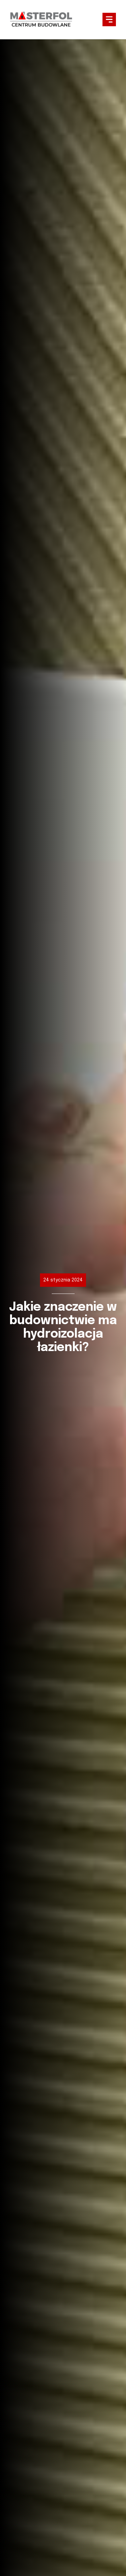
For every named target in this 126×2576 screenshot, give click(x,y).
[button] (109, 19)
